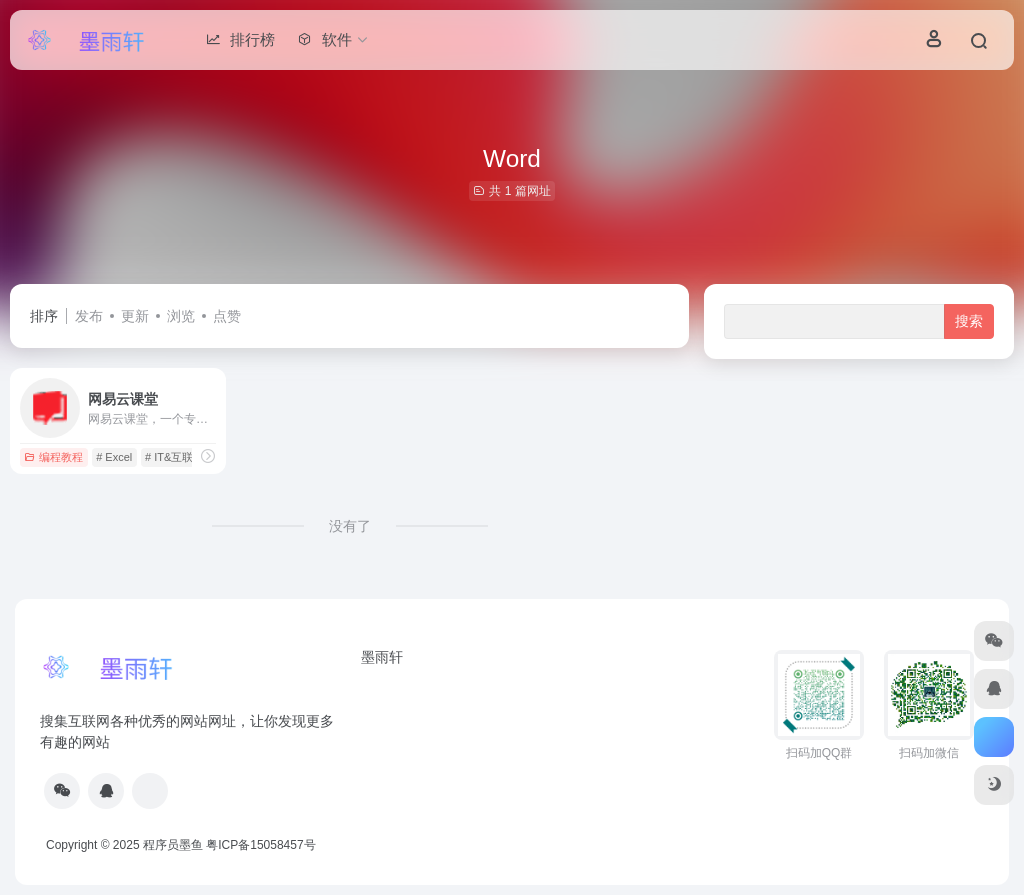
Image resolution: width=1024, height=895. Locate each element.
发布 (89, 316)
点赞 (227, 316)
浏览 (181, 316)
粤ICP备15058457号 (260, 845)
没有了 (350, 526)
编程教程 (53, 457)
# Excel (114, 457)
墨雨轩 (382, 657)
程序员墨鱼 (173, 845)
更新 (135, 316)
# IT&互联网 (174, 457)
